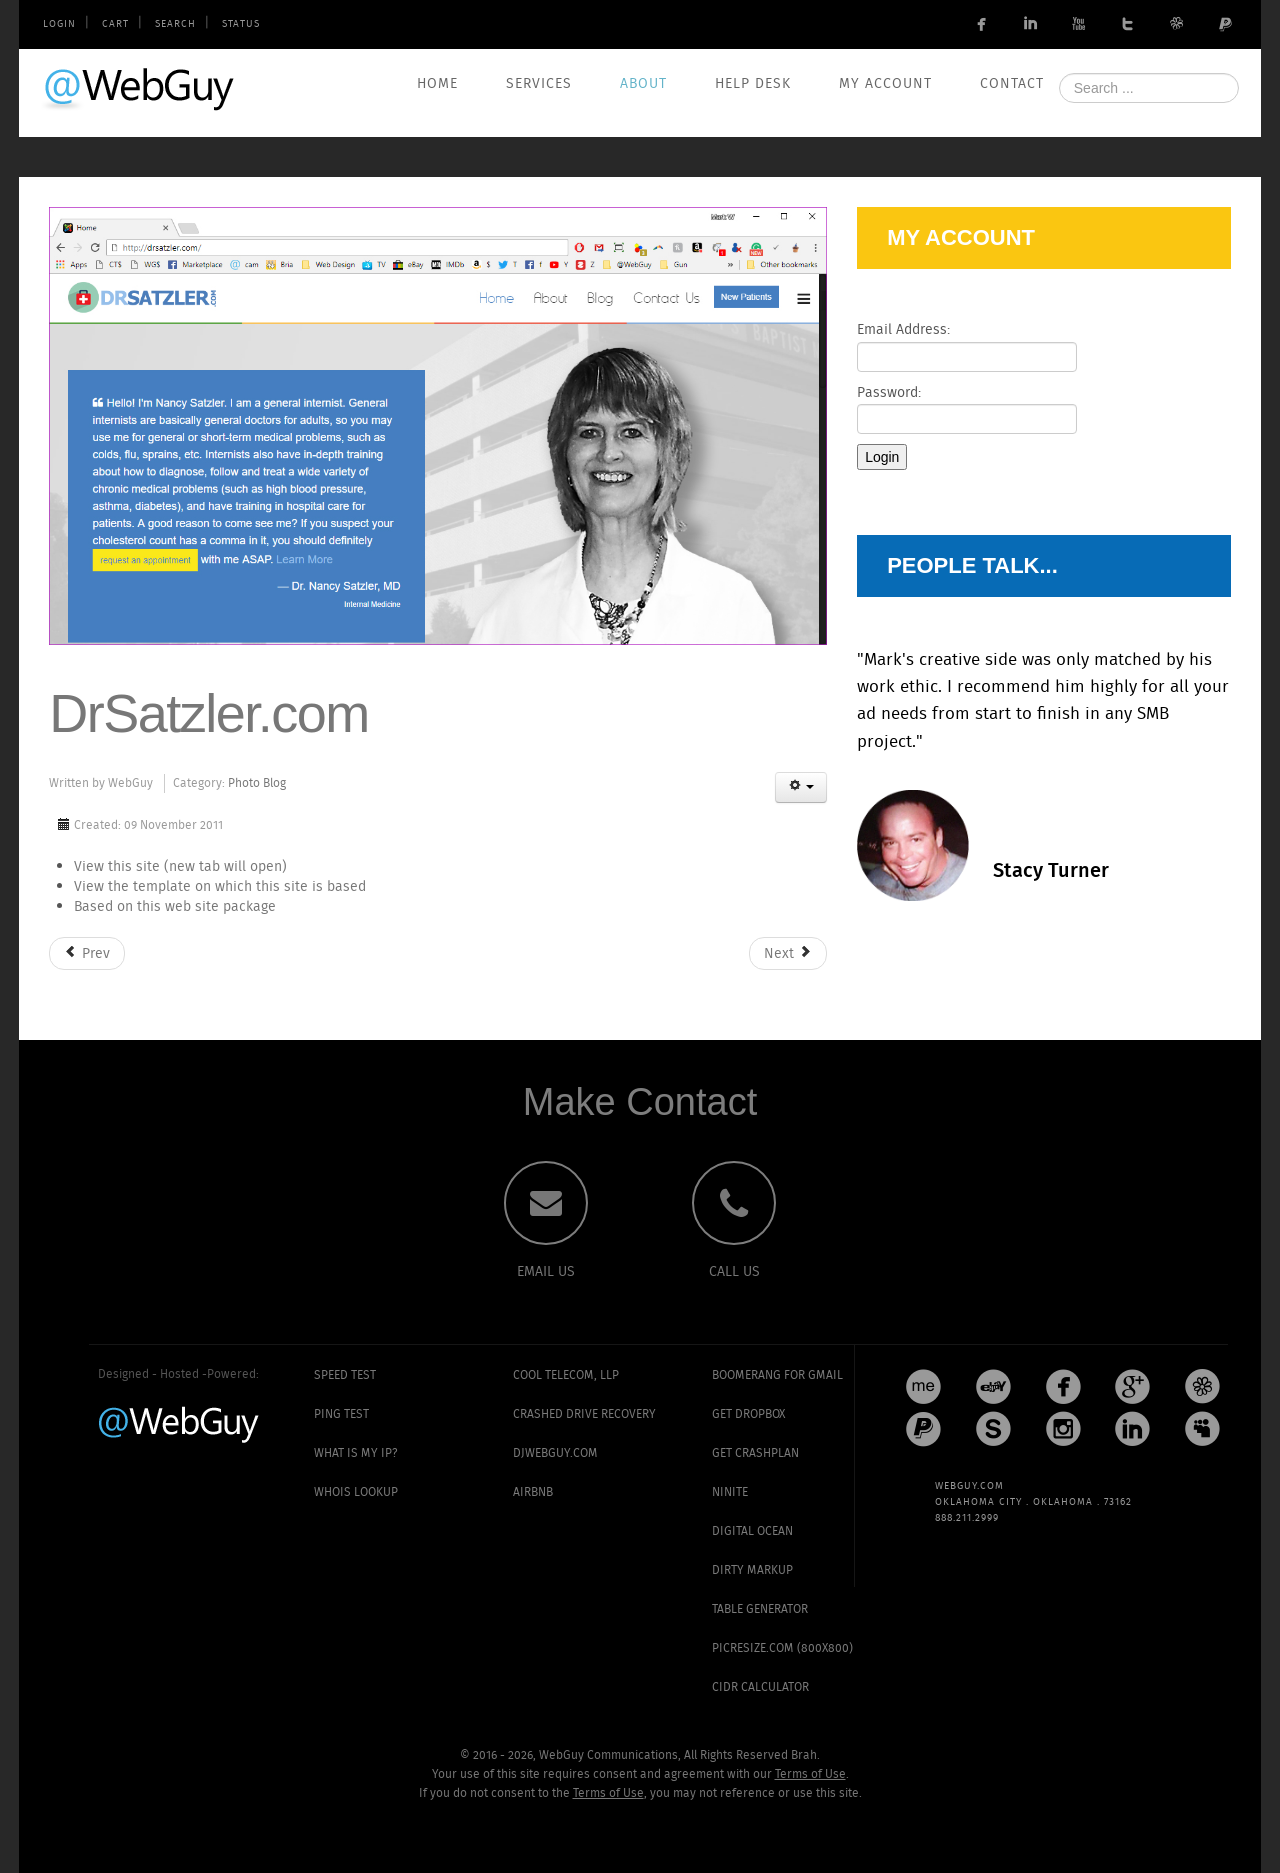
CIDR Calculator (760, 1687)
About (643, 84)
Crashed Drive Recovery (584, 1414)
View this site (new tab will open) (180, 867)
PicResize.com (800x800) (782, 1648)
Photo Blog (257, 783)
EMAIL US (546, 1272)
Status (241, 24)
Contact (1012, 84)
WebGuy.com (140, 88)
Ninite (730, 1492)
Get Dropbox (748, 1414)
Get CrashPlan (755, 1453)
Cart (115, 24)
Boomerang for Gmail (777, 1375)
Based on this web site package (175, 907)
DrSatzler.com (209, 713)
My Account (885, 84)
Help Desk (753, 84)
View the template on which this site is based (220, 887)
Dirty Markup (752, 1570)
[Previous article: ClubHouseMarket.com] (87, 953)
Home (437, 84)
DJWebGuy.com (555, 1453)
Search (175, 24)
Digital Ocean (752, 1531)
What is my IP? (355, 1453)
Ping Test (341, 1414)
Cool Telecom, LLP (566, 1375)
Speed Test (345, 1375)
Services (539, 84)
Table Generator (760, 1609)
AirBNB (533, 1492)
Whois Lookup (356, 1492)
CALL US (734, 1272)
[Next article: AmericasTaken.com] (788, 953)
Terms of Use (810, 1774)
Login (59, 24)
